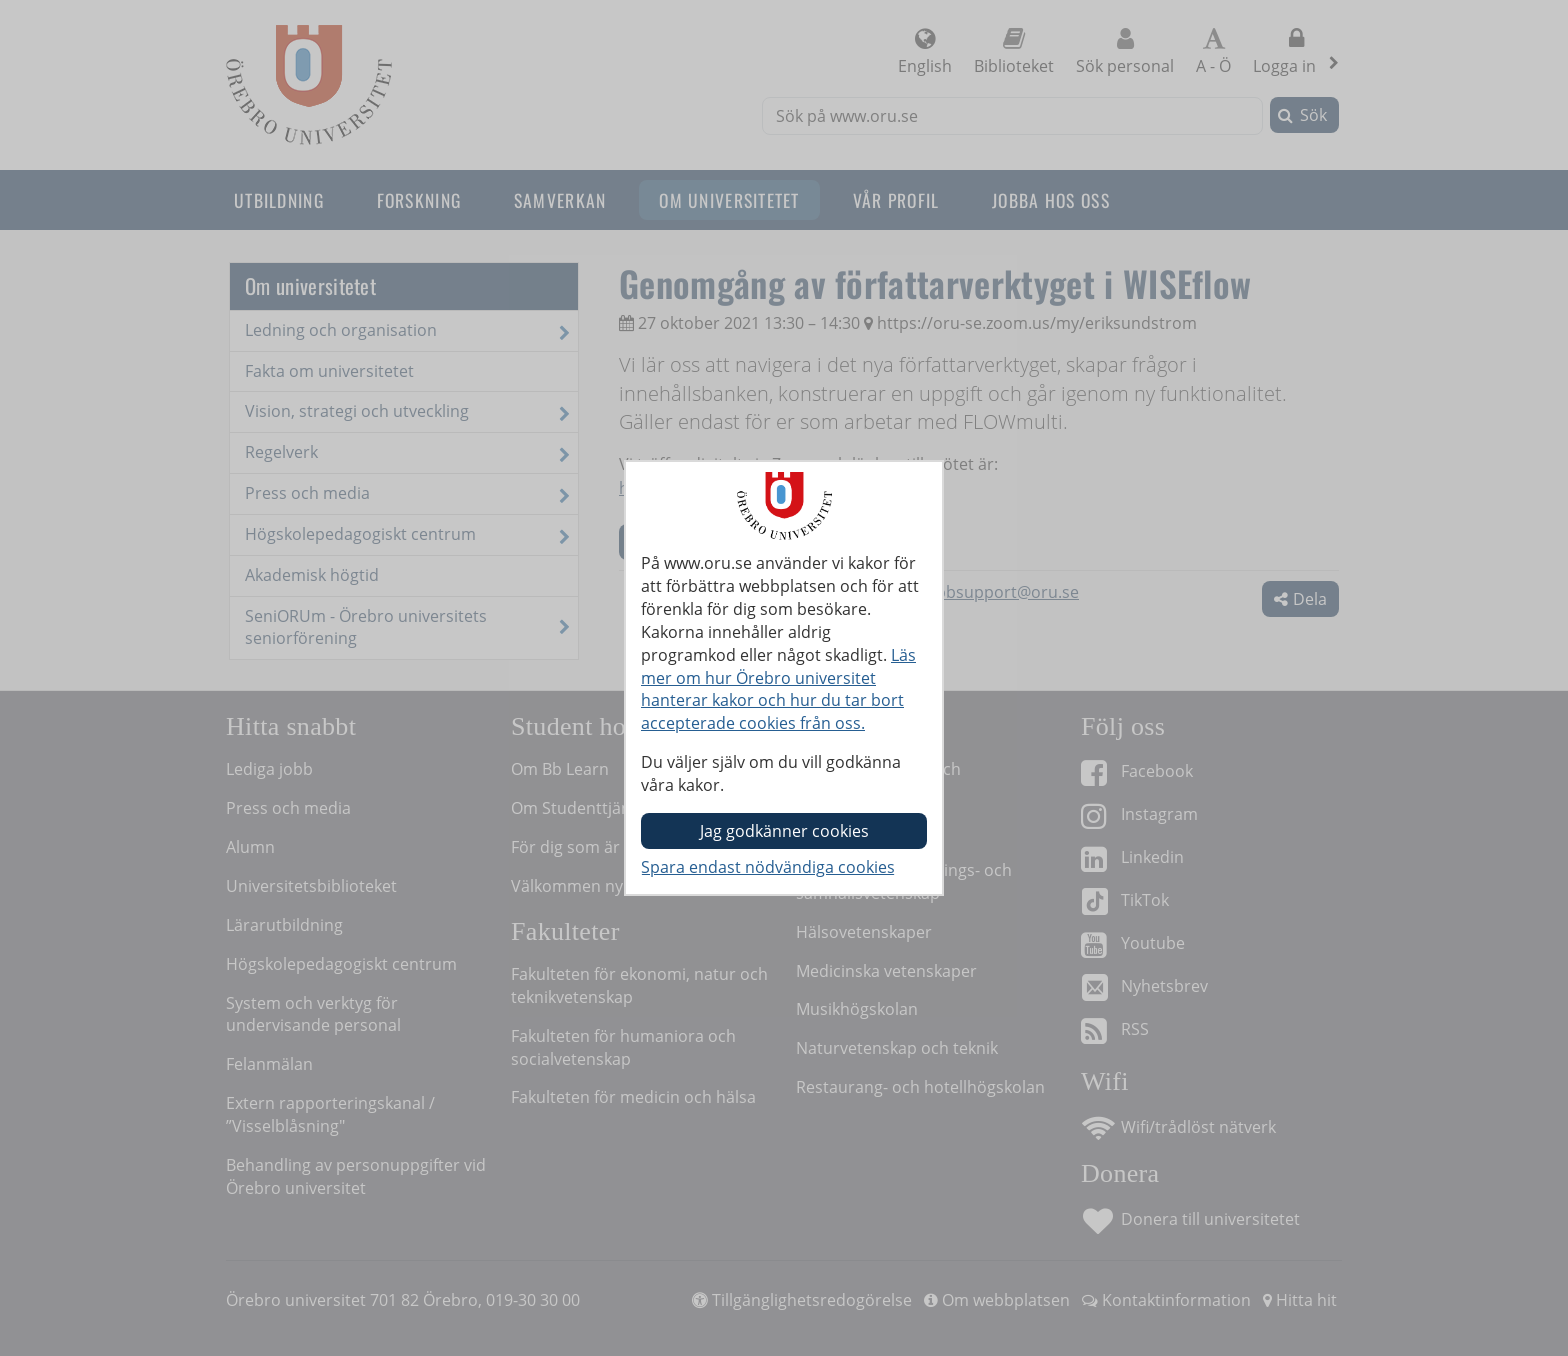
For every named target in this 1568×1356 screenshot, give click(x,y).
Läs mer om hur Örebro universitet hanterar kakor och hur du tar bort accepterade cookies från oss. (778, 689)
